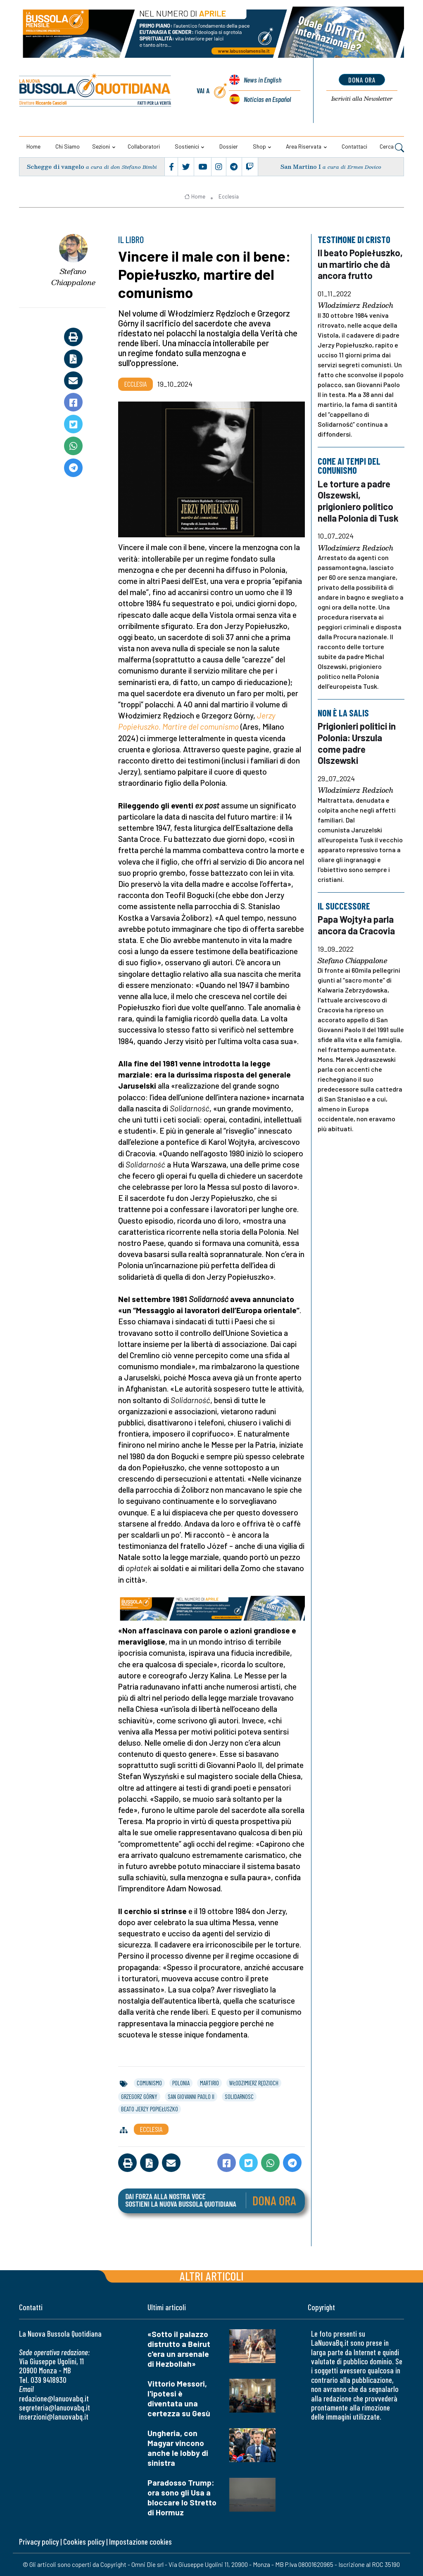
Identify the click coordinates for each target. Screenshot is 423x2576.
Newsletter (362, 99)
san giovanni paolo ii (191, 2096)
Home (33, 146)
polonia (181, 2083)
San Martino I (301, 166)
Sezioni (101, 146)
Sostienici (187, 146)
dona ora (362, 79)
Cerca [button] (392, 147)
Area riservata (303, 146)
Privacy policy (39, 2541)
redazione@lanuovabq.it (54, 2398)
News (262, 80)
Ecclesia (229, 196)
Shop (259, 146)
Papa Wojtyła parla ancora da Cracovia (356, 925)
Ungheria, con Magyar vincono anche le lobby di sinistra (177, 2447)
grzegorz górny (139, 2096)
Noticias (267, 99)
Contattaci (354, 146)
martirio (209, 2083)
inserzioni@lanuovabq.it (53, 2416)
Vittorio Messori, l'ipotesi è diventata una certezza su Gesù (178, 2398)
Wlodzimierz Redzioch (355, 306)
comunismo (149, 2083)
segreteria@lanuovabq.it (54, 2407)
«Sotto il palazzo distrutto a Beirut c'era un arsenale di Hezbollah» (178, 2348)
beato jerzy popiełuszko (149, 2109)
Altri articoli (212, 2276)
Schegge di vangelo (56, 166)
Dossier (228, 146)
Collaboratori (144, 146)
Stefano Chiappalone (73, 277)
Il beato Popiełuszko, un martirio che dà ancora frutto (360, 264)
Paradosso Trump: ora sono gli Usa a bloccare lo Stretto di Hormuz (181, 2497)
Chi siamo (67, 146)
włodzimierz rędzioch (253, 2083)
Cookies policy (84, 2541)
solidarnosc (239, 2096)
